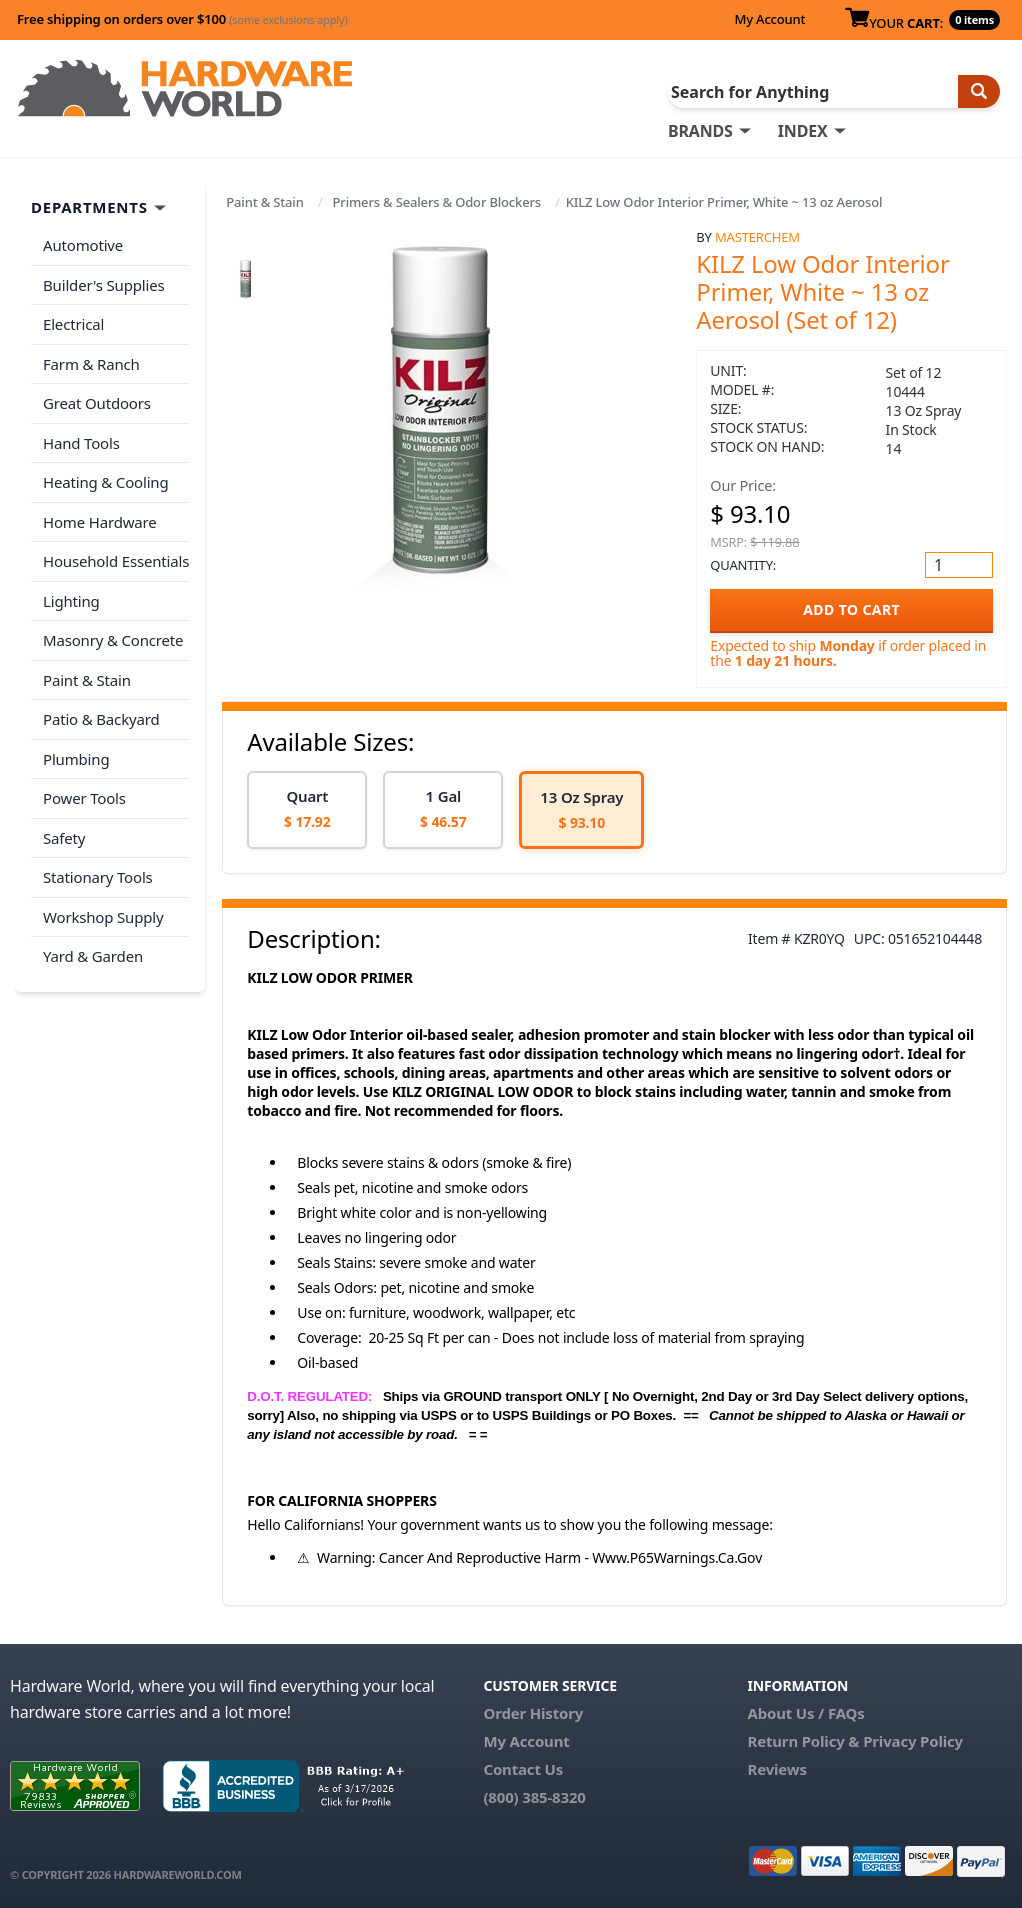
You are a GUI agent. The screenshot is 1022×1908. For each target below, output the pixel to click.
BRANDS (700, 131)
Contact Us (523, 1769)
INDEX (803, 131)
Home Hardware (100, 522)
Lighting (71, 601)
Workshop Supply (103, 917)
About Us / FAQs (805, 1713)
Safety (64, 838)
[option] (307, 810)
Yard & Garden (93, 956)
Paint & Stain (264, 202)
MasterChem (757, 237)
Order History (533, 1713)
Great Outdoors (97, 403)
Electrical (73, 324)
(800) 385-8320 (534, 1797)
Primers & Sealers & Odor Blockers (437, 202)
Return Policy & (803, 1741)
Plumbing (76, 759)
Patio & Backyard (101, 719)
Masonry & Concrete (113, 640)
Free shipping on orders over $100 (182, 19)
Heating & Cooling (106, 482)
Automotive (83, 245)
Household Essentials (116, 561)
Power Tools (84, 798)
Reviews (776, 1769)
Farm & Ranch (91, 364)
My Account (769, 19)
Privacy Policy (913, 1741)
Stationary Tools (98, 877)
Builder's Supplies (104, 285)
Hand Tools (81, 443)
